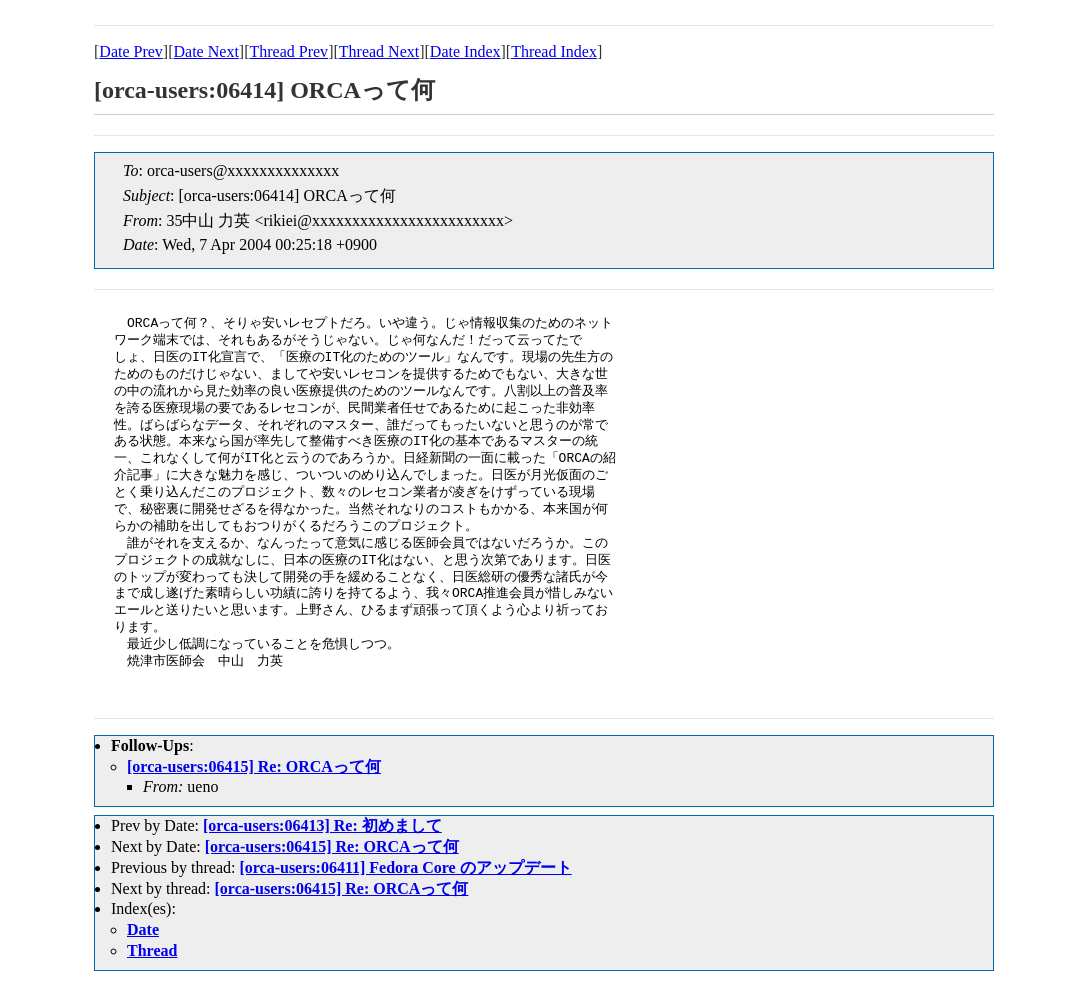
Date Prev (131, 51)
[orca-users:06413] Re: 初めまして (322, 825)
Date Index (465, 51)
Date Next (206, 51)
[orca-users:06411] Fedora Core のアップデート (405, 867)
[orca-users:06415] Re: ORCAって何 (254, 766)
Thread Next (379, 51)
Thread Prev (288, 51)
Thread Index (554, 51)
